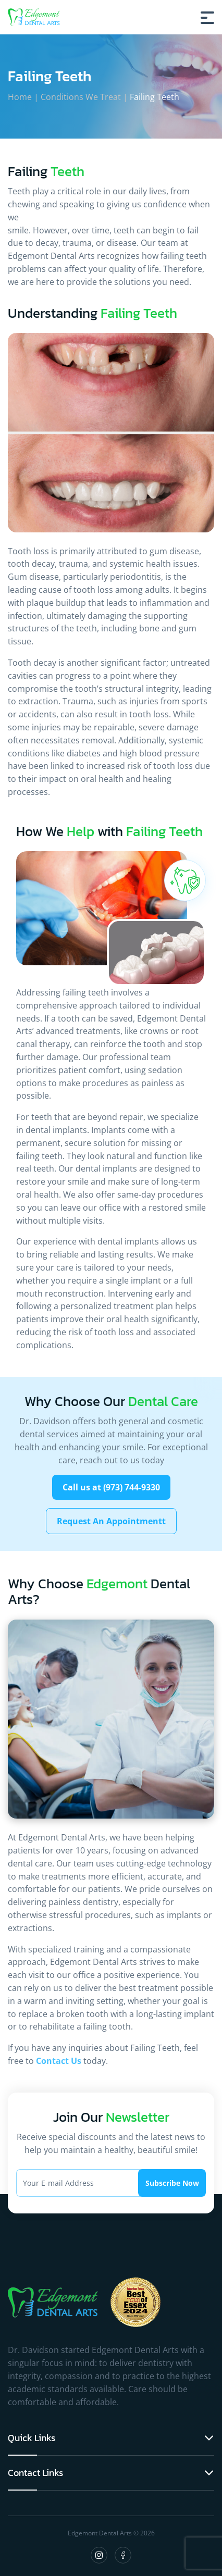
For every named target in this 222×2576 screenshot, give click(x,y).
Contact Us (58, 2061)
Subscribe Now (172, 2183)
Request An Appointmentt (111, 1521)
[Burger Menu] (207, 17)
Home (20, 97)
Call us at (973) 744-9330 (111, 1487)
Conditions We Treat (81, 97)
